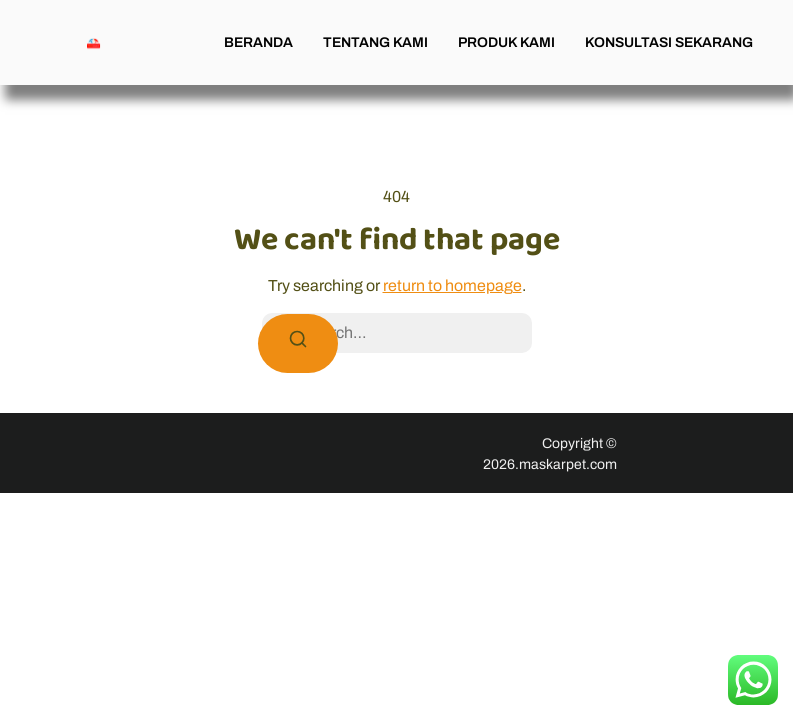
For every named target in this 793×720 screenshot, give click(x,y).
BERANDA (258, 42)
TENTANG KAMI (375, 42)
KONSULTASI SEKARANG (669, 42)
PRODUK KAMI (506, 42)
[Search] (298, 343)
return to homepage (452, 285)
